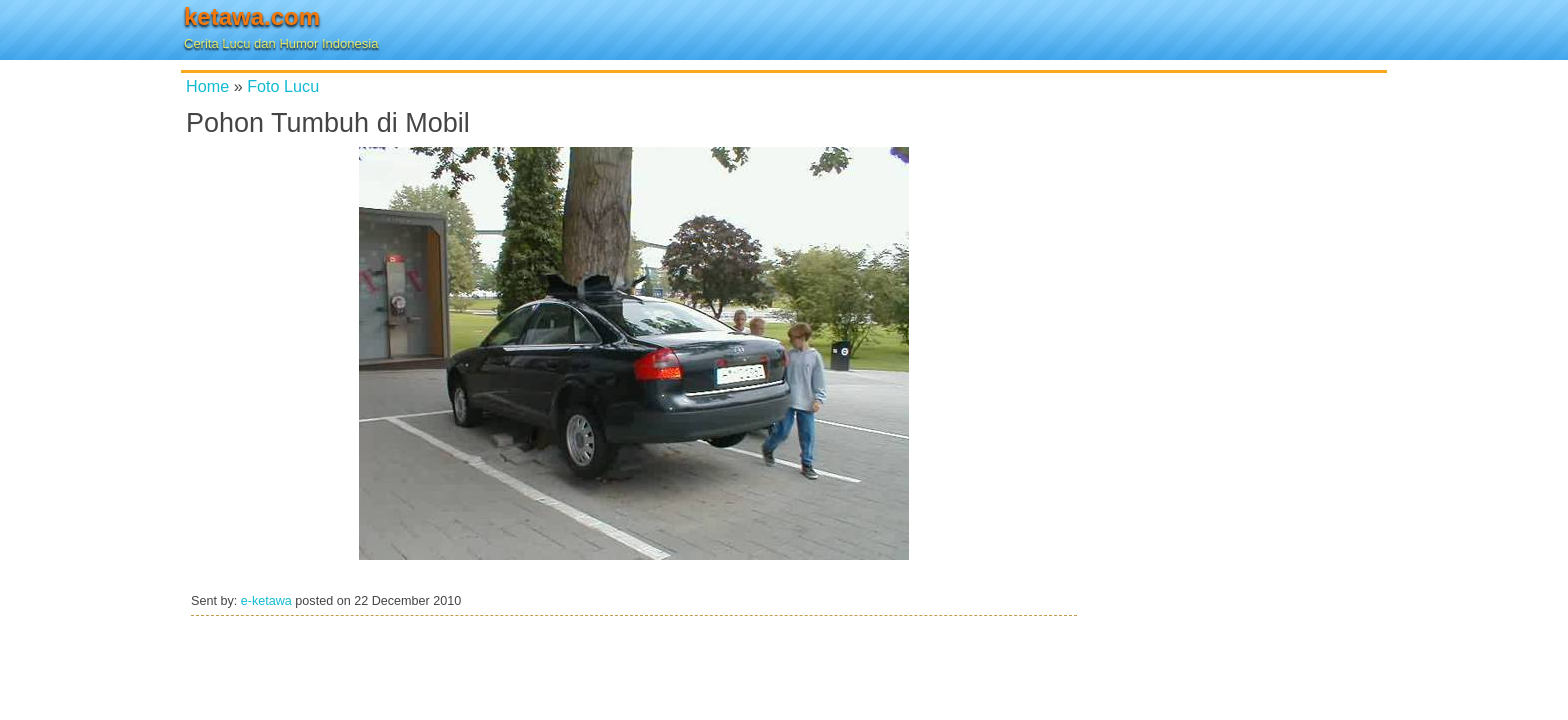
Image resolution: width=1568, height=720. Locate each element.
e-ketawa (266, 601)
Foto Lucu (283, 86)
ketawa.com (252, 16)
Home (207, 86)
